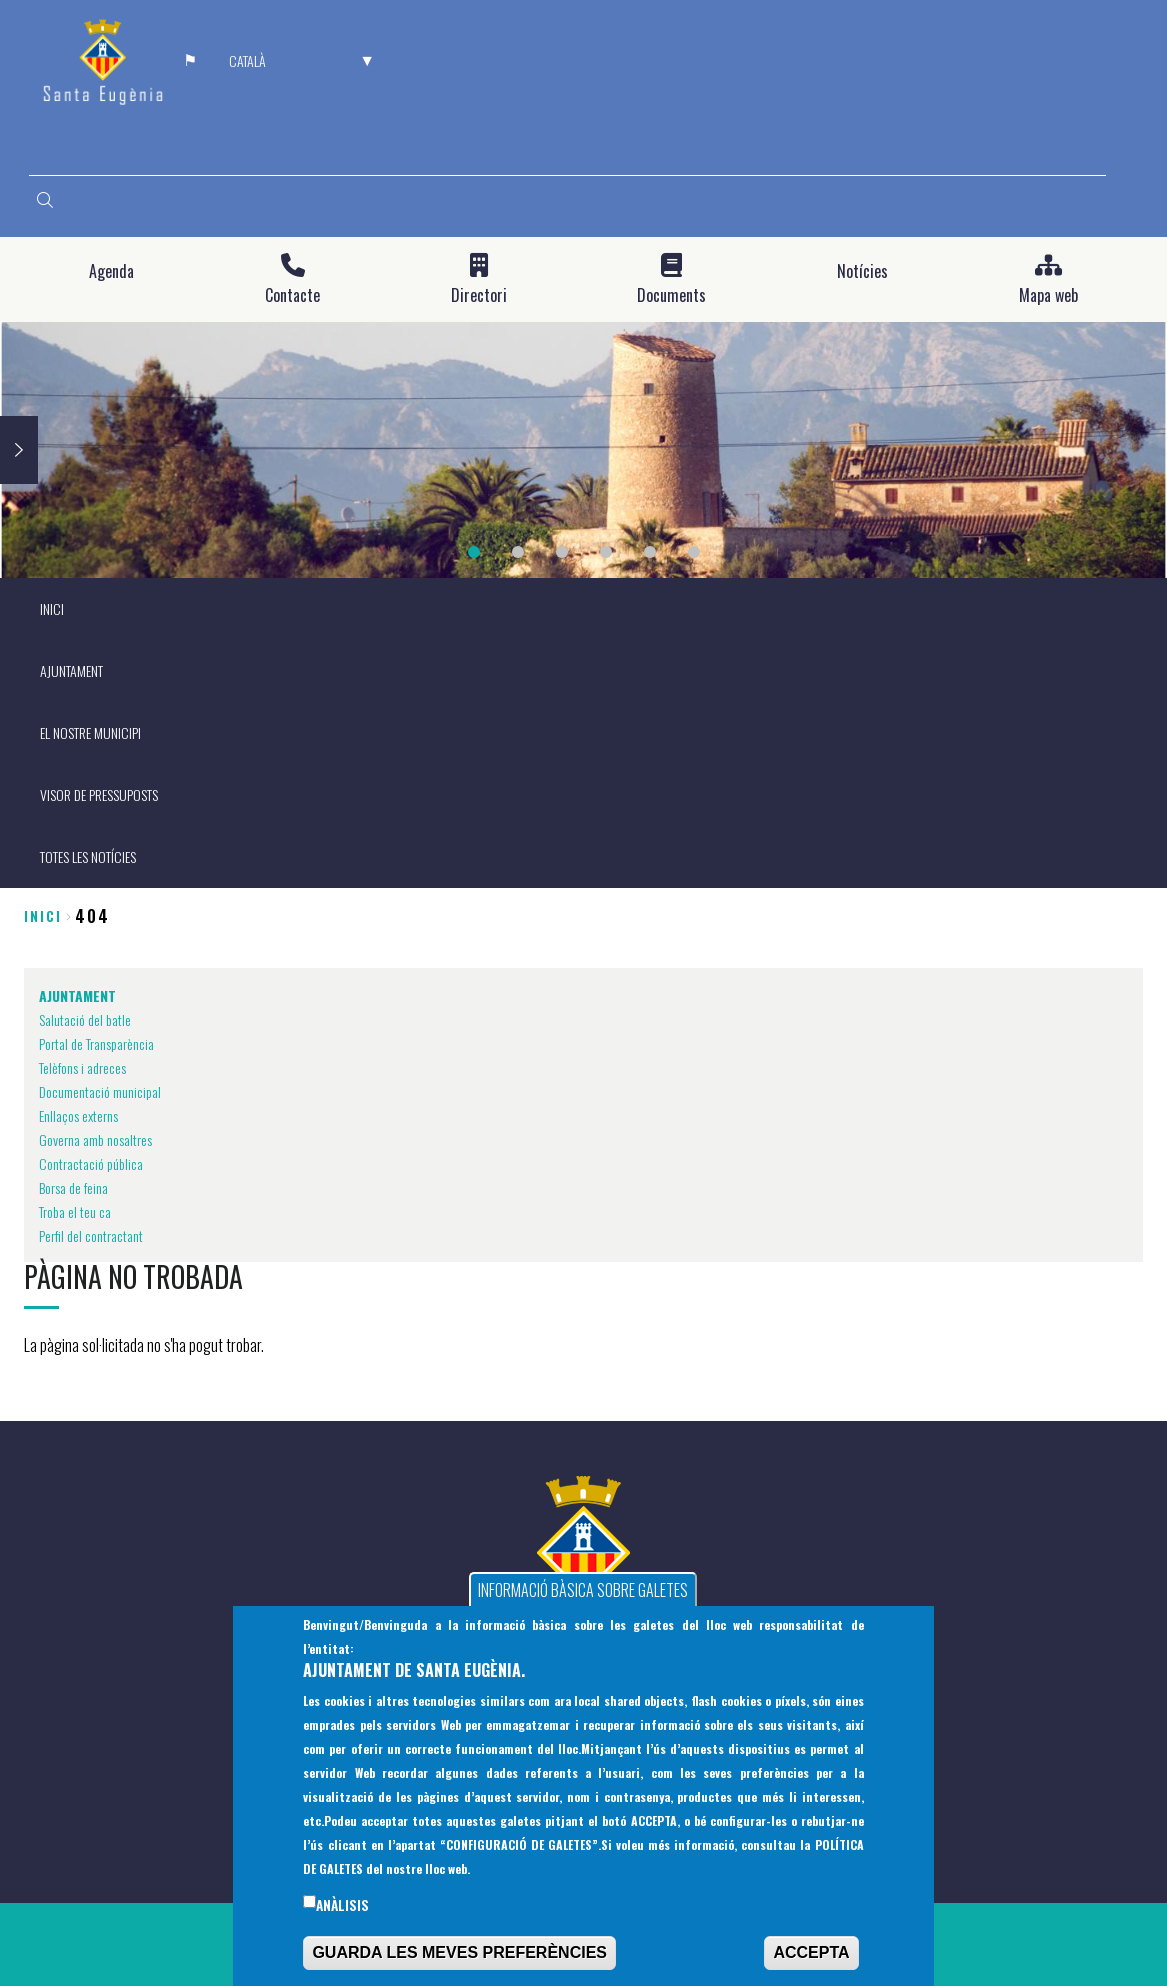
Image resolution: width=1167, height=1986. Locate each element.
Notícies (862, 271)
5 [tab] (650, 552)
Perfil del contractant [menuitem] (91, 1235)
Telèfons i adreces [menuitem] (82, 1067)
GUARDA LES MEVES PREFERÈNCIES (459, 1965)
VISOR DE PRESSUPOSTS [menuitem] (99, 794)
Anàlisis (342, 1918)
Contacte (292, 295)
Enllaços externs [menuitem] (78, 1115)
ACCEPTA (811, 1965)
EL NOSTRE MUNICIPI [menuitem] (90, 732)
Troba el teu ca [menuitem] (75, 1211)
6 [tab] (694, 552)
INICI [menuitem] (52, 608)
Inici (43, 915)
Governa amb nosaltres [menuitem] (95, 1139)
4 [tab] (606, 552)
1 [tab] (474, 552)
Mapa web (1048, 295)
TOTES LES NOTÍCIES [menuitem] (88, 856)
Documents (671, 295)
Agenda (111, 271)
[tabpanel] (583, 450)
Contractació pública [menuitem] (91, 1163)
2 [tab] (518, 552)
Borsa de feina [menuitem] (73, 1187)
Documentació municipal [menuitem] (100, 1091)
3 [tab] (562, 552)
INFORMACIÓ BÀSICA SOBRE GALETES (583, 1603)
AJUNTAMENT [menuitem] (71, 670)
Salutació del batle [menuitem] (85, 1019)
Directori (479, 295)
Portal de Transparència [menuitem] (96, 1043)
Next (19, 450)
